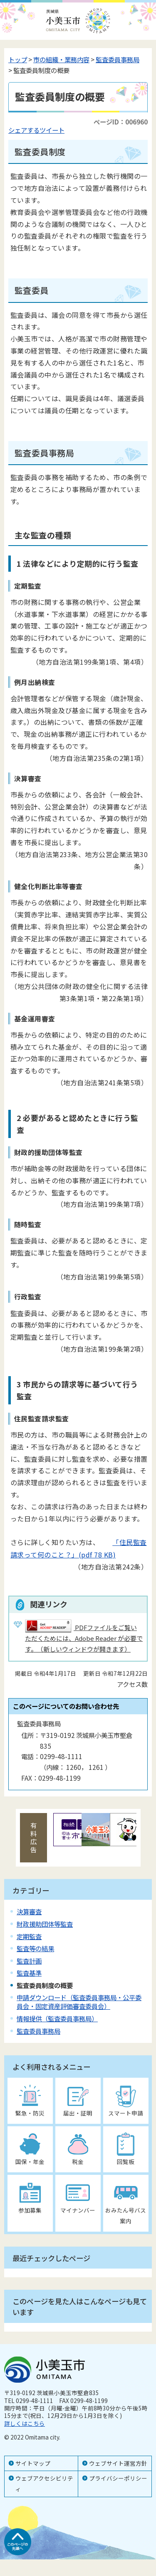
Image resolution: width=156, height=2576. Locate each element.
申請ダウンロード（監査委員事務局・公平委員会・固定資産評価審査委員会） (79, 2002)
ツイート (52, 129)
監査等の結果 (35, 1948)
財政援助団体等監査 (45, 1923)
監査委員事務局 (117, 59)
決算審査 (29, 1911)
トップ (17, 59)
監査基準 (29, 1972)
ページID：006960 (121, 121)
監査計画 (29, 1960)
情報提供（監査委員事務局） (57, 2018)
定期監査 (29, 1936)
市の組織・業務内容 (61, 59)
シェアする (24, 129)
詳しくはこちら (24, 2423)
